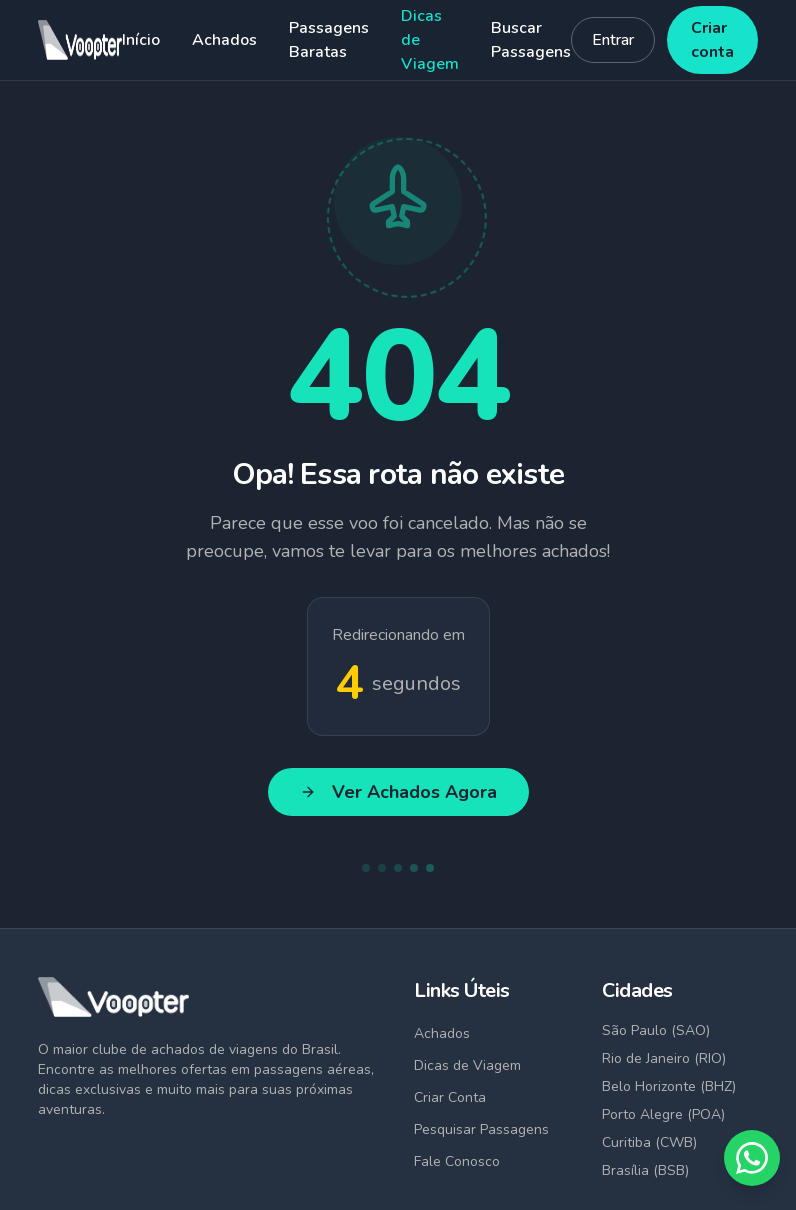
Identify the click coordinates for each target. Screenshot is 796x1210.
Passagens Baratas (329, 40)
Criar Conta (450, 1097)
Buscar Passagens (531, 40)
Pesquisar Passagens (481, 1129)
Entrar (613, 40)
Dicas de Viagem (430, 40)
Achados (224, 40)
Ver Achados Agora (398, 792)
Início (141, 40)
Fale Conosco (457, 1161)
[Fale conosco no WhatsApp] (752, 1158)
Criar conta (712, 40)
